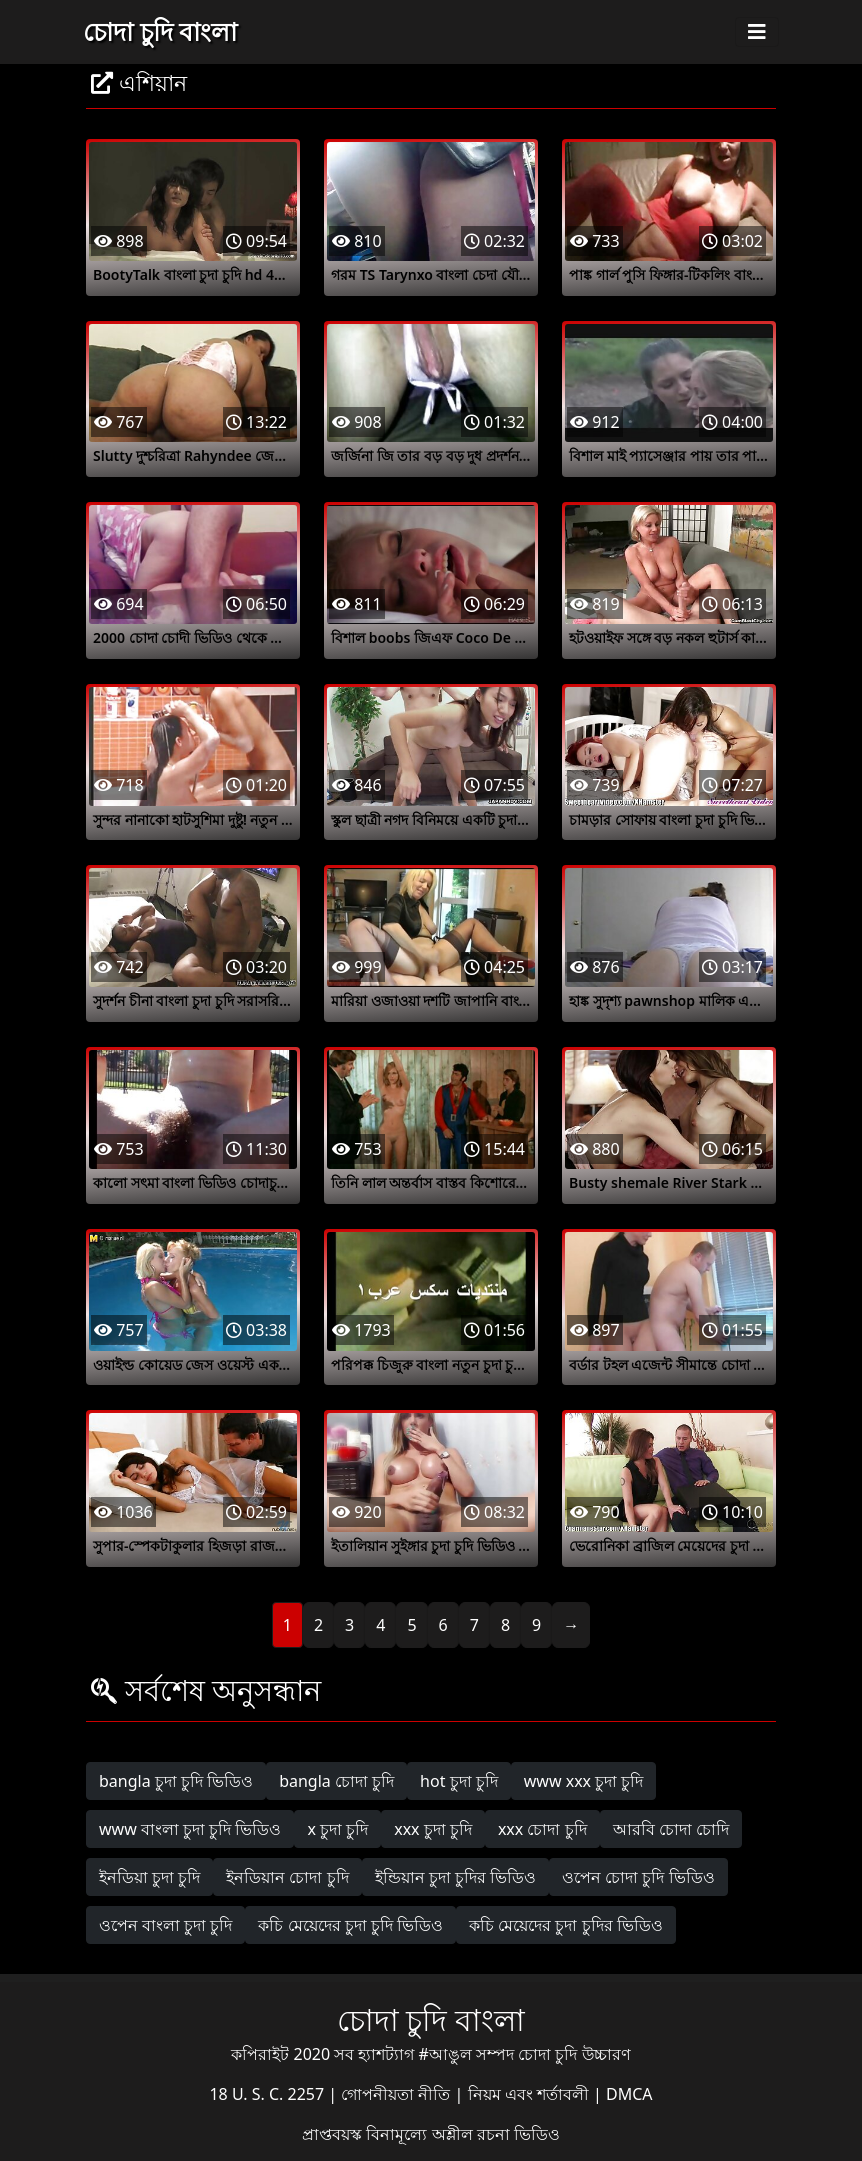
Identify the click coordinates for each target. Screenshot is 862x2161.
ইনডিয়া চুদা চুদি (149, 1877)
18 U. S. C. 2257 (268, 2094)
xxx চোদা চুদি (542, 1829)
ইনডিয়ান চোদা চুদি (287, 1877)
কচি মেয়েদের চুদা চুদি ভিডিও (350, 1925)
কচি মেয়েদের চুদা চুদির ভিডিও (566, 1925)
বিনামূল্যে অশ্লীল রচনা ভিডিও (462, 2134)
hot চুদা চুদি (459, 1781)
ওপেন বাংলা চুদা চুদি (165, 1925)
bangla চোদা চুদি (336, 1781)
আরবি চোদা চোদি (671, 1829)
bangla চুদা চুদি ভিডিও (176, 1781)
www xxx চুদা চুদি (584, 1781)
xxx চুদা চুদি (433, 1829)
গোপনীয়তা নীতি (397, 2094)
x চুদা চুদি (337, 1829)
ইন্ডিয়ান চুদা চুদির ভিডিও (455, 1877)
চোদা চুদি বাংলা (160, 31)
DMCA (629, 2094)
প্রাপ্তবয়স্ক (334, 2134)
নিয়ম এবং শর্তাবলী (530, 2094)
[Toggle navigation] (757, 32)
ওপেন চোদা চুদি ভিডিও (638, 1877)
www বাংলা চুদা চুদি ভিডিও (190, 1829)
